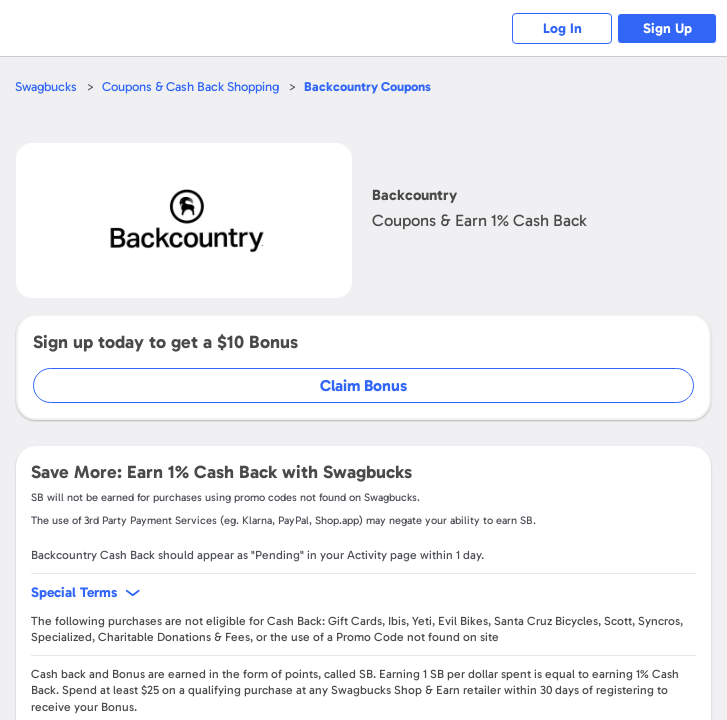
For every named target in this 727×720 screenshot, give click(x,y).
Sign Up (667, 28)
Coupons (367, 86)
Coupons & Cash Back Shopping (190, 86)
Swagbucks (46, 86)
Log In (562, 28)
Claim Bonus (363, 385)
